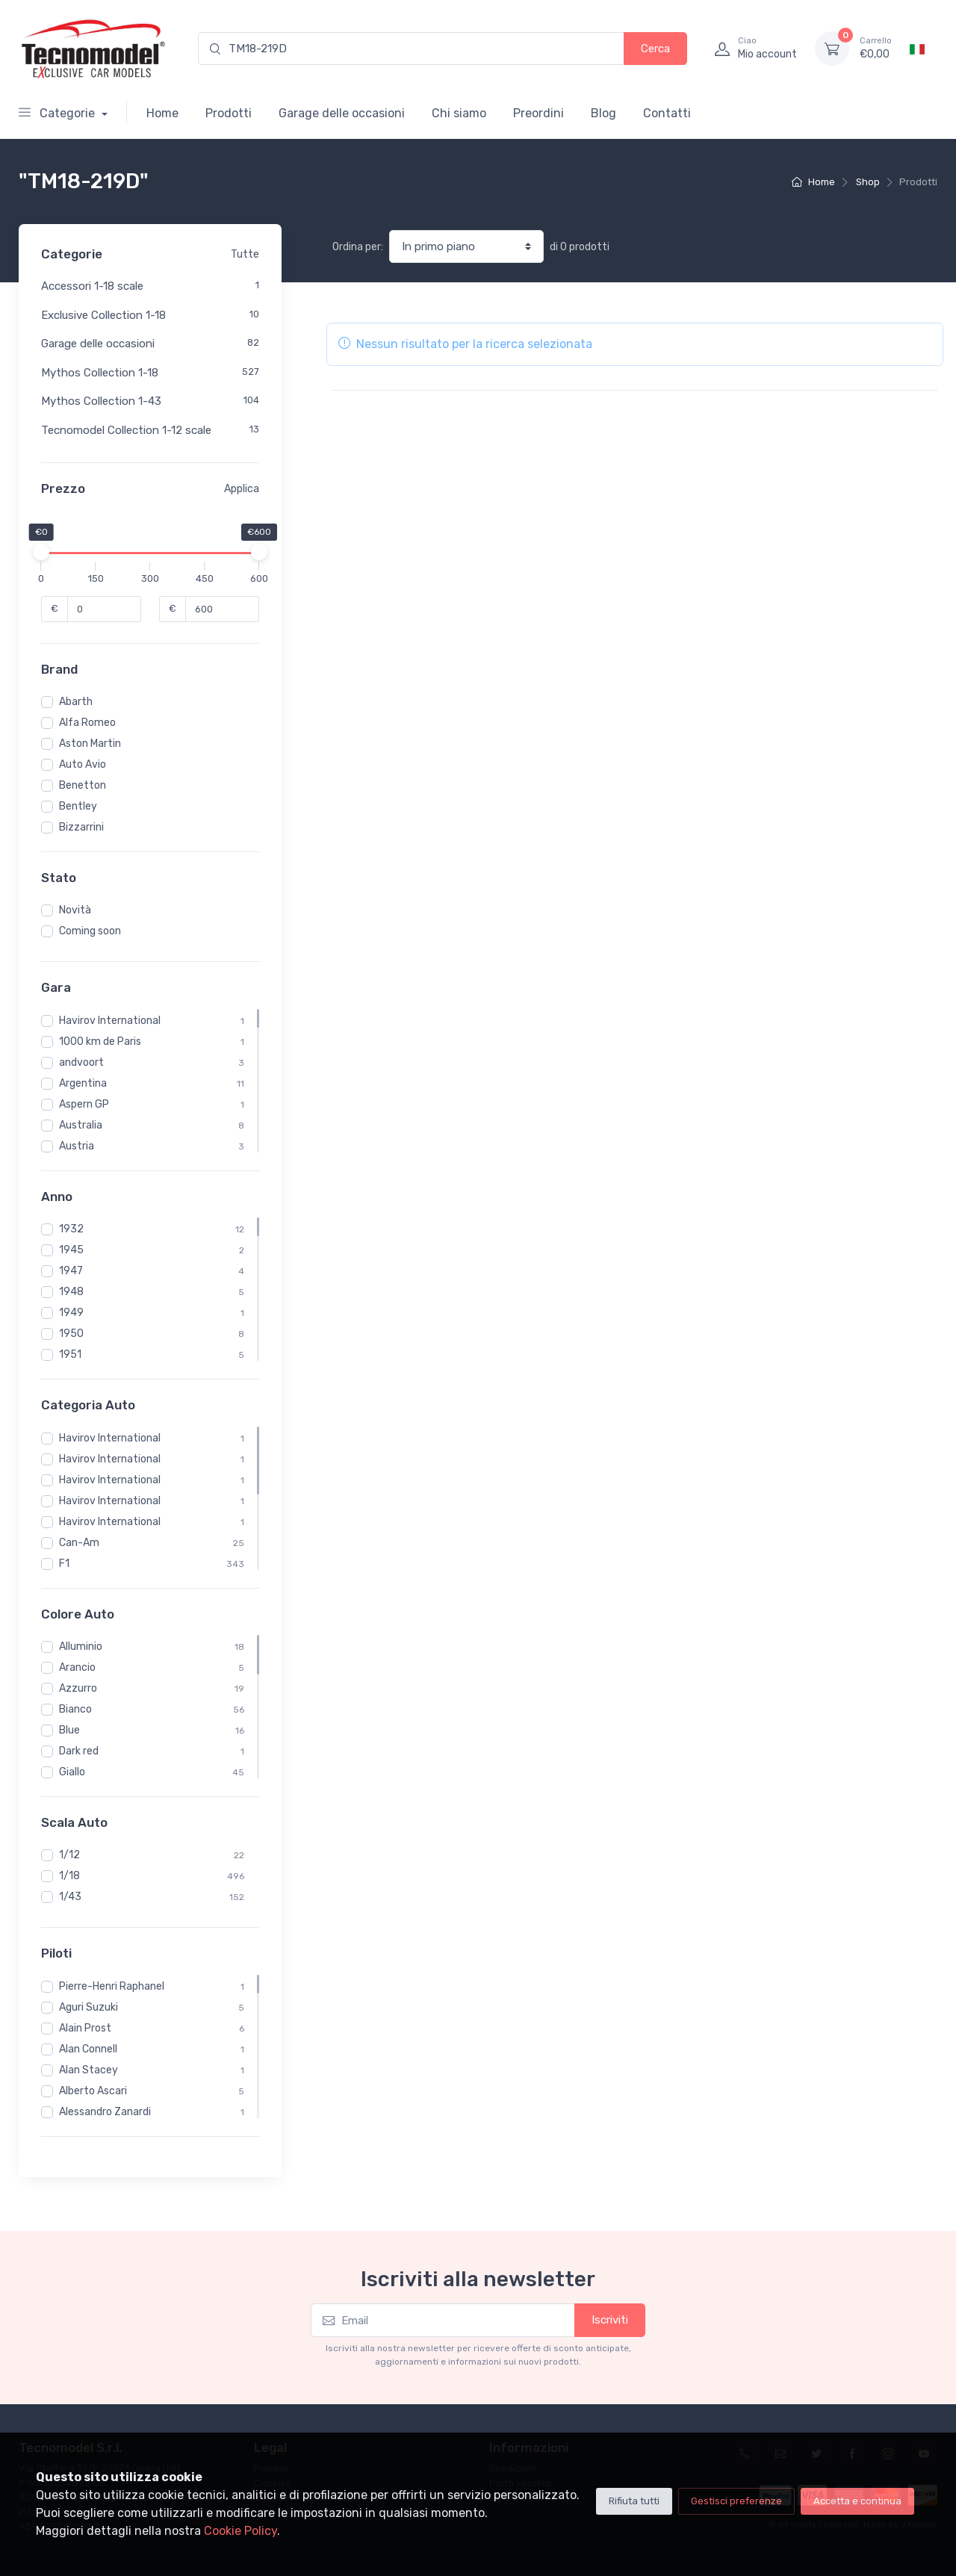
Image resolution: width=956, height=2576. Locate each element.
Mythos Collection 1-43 (101, 401)
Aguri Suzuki (88, 2007)
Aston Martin (90, 743)
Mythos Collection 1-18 (99, 372)
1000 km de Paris (100, 1041)
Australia (80, 1125)
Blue (69, 1730)
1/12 (69, 1855)
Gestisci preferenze (736, 2501)
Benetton (82, 785)
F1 (64, 1563)
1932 (71, 1229)
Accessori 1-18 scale (92, 286)
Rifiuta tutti (634, 2501)
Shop (868, 181)
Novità (75, 910)
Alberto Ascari (93, 2091)
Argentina (83, 1083)
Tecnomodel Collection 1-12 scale (126, 430)
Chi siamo (459, 113)
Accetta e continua (857, 2501)
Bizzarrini (81, 827)
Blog (603, 113)
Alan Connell (88, 2049)
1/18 (69, 1875)
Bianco (75, 1709)
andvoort (81, 1062)
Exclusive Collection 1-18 (103, 315)
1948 (71, 1291)
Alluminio (80, 1646)
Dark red (79, 1751)
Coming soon (90, 931)
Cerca (655, 48)
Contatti (667, 113)
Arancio (77, 1667)
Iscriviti (610, 2320)
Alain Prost (85, 2028)
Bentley (78, 806)
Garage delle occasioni (342, 113)
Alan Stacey (88, 2070)
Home (162, 113)
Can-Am (79, 1542)
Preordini (538, 113)
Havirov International (110, 1020)
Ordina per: (357, 246)
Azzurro (78, 1688)
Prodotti (228, 113)
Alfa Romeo (87, 722)
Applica (241, 488)
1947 (71, 1270)
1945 (71, 1250)
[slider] (41, 552)
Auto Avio (82, 764)
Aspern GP (84, 1104)
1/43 (70, 1896)
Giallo (72, 1772)
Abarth (76, 701)
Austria (76, 1146)
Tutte (245, 254)
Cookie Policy (240, 2531)
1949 (71, 1312)
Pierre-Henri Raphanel (111, 1986)
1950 (71, 1333)
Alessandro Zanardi (105, 2111)
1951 (70, 1354)
